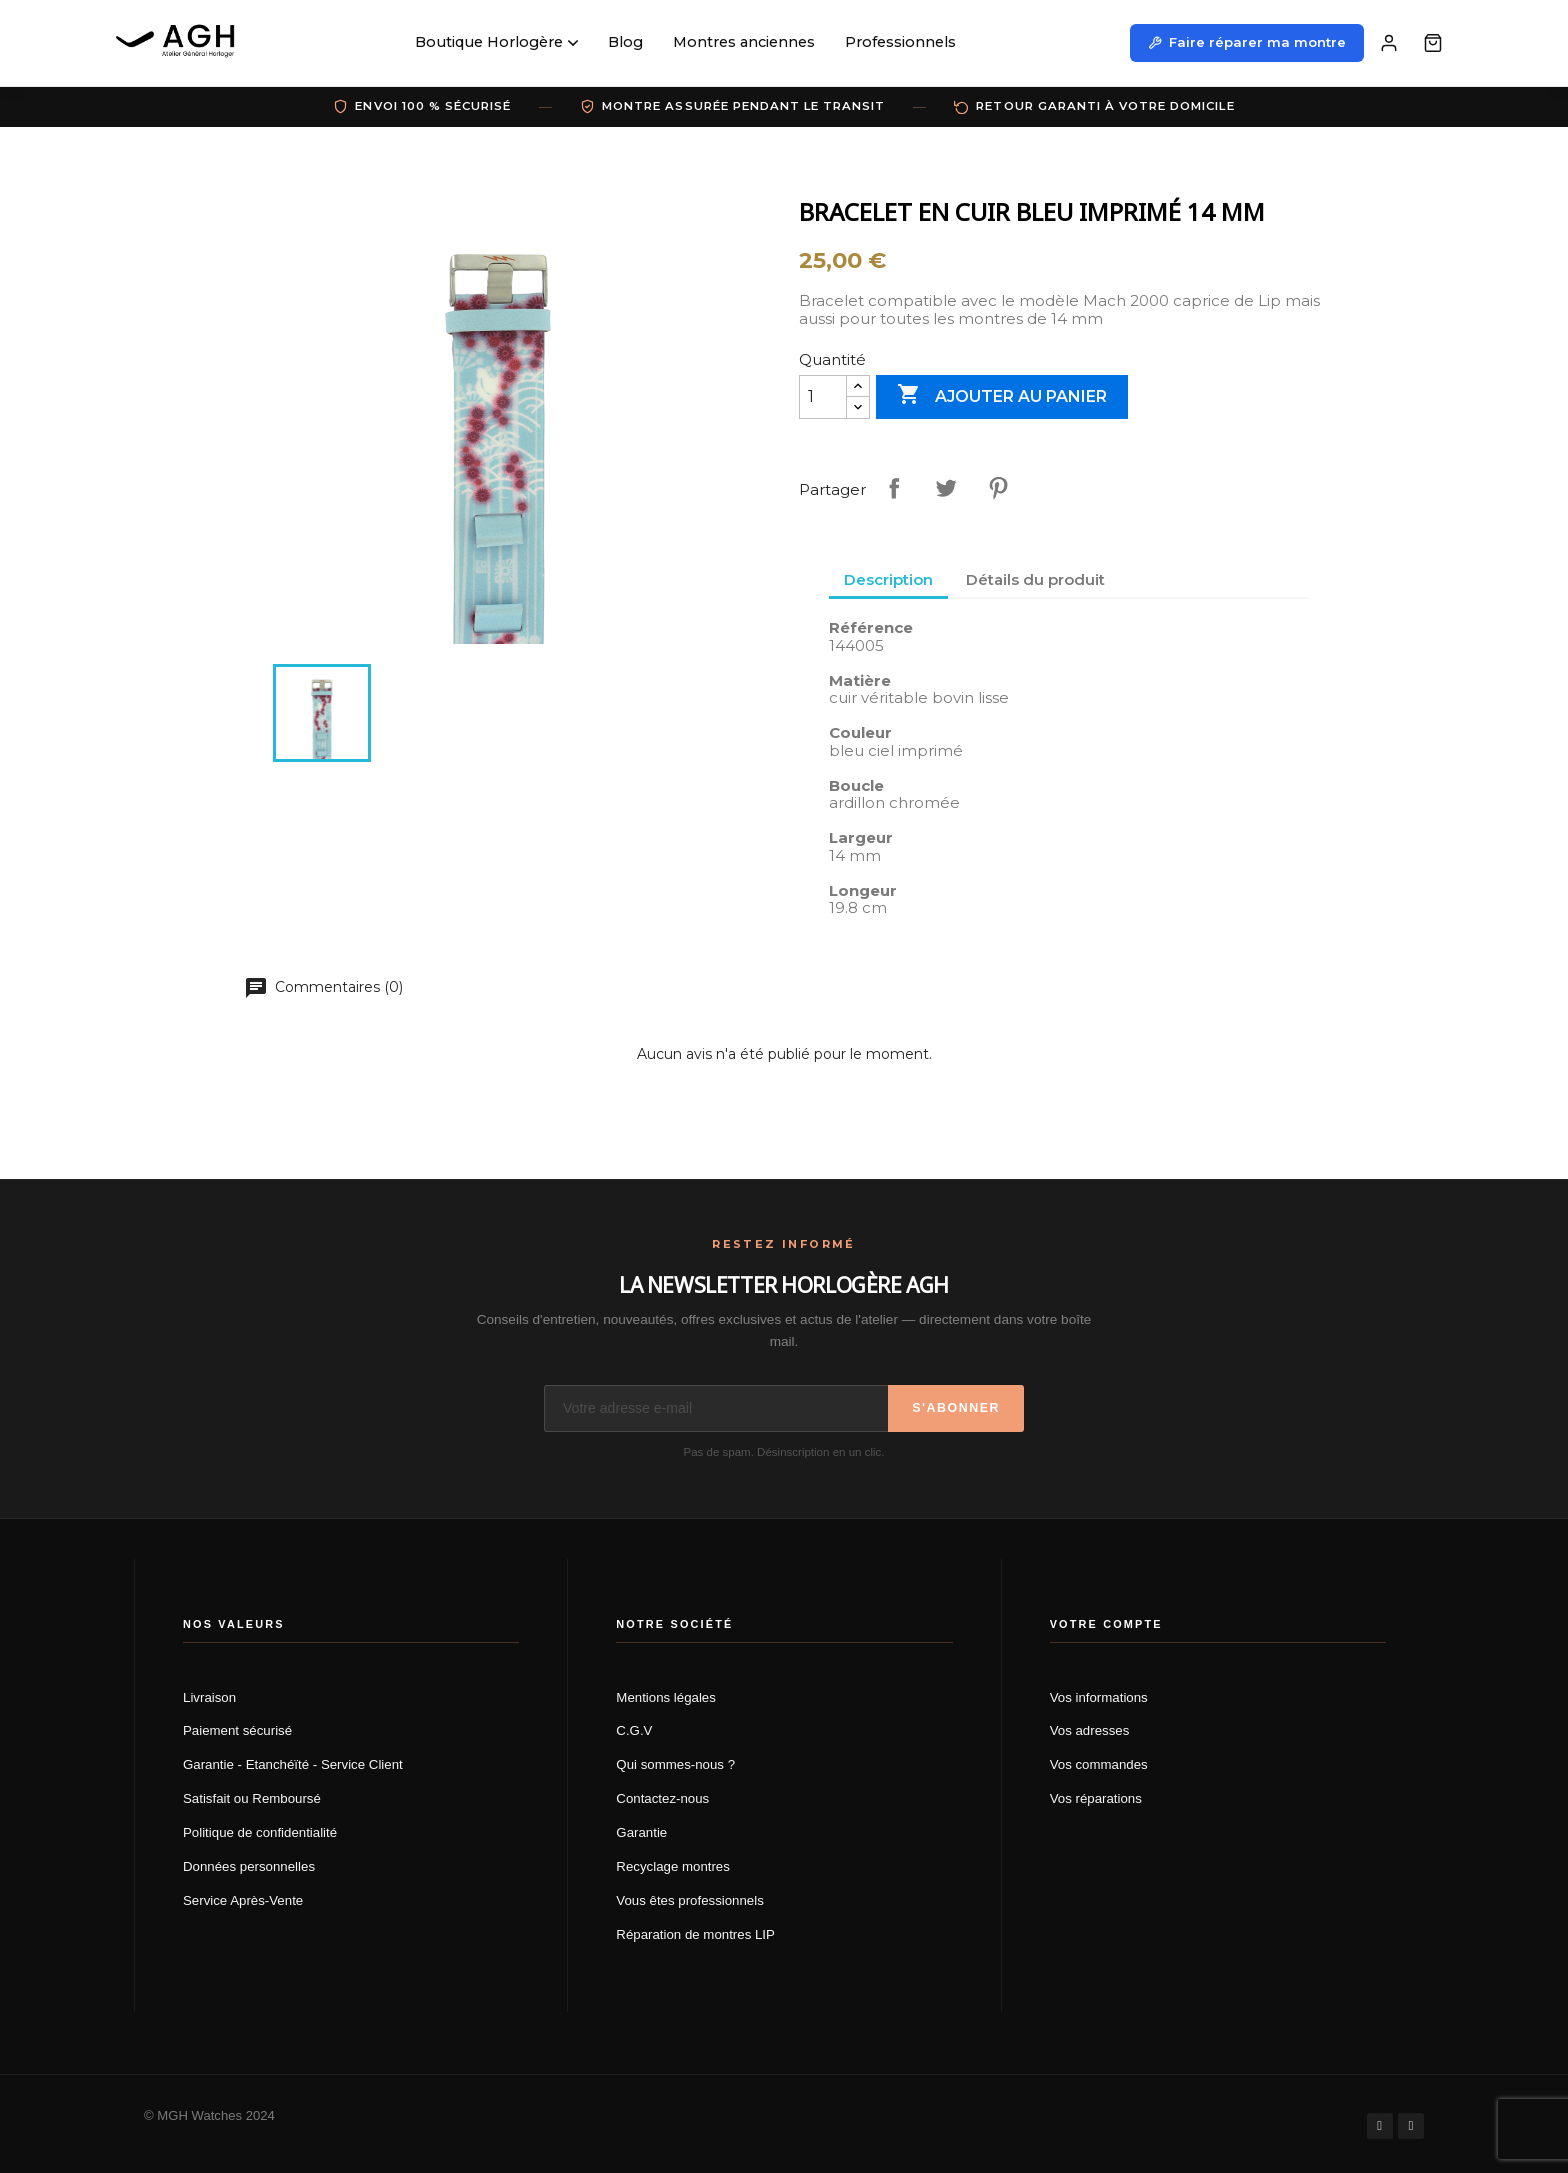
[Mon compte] (1389, 43)
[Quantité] (823, 397)
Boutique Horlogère (496, 42)
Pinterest (998, 488)
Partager (894, 488)
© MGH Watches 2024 (209, 2115)
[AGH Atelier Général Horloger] (178, 43)
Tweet (946, 488)
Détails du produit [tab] (1035, 579)
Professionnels (900, 42)
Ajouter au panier (1002, 396)
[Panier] (1433, 43)
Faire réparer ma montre (1247, 42)
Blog (625, 42)
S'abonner (956, 1408)
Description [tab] (888, 579)
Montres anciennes (744, 42)
